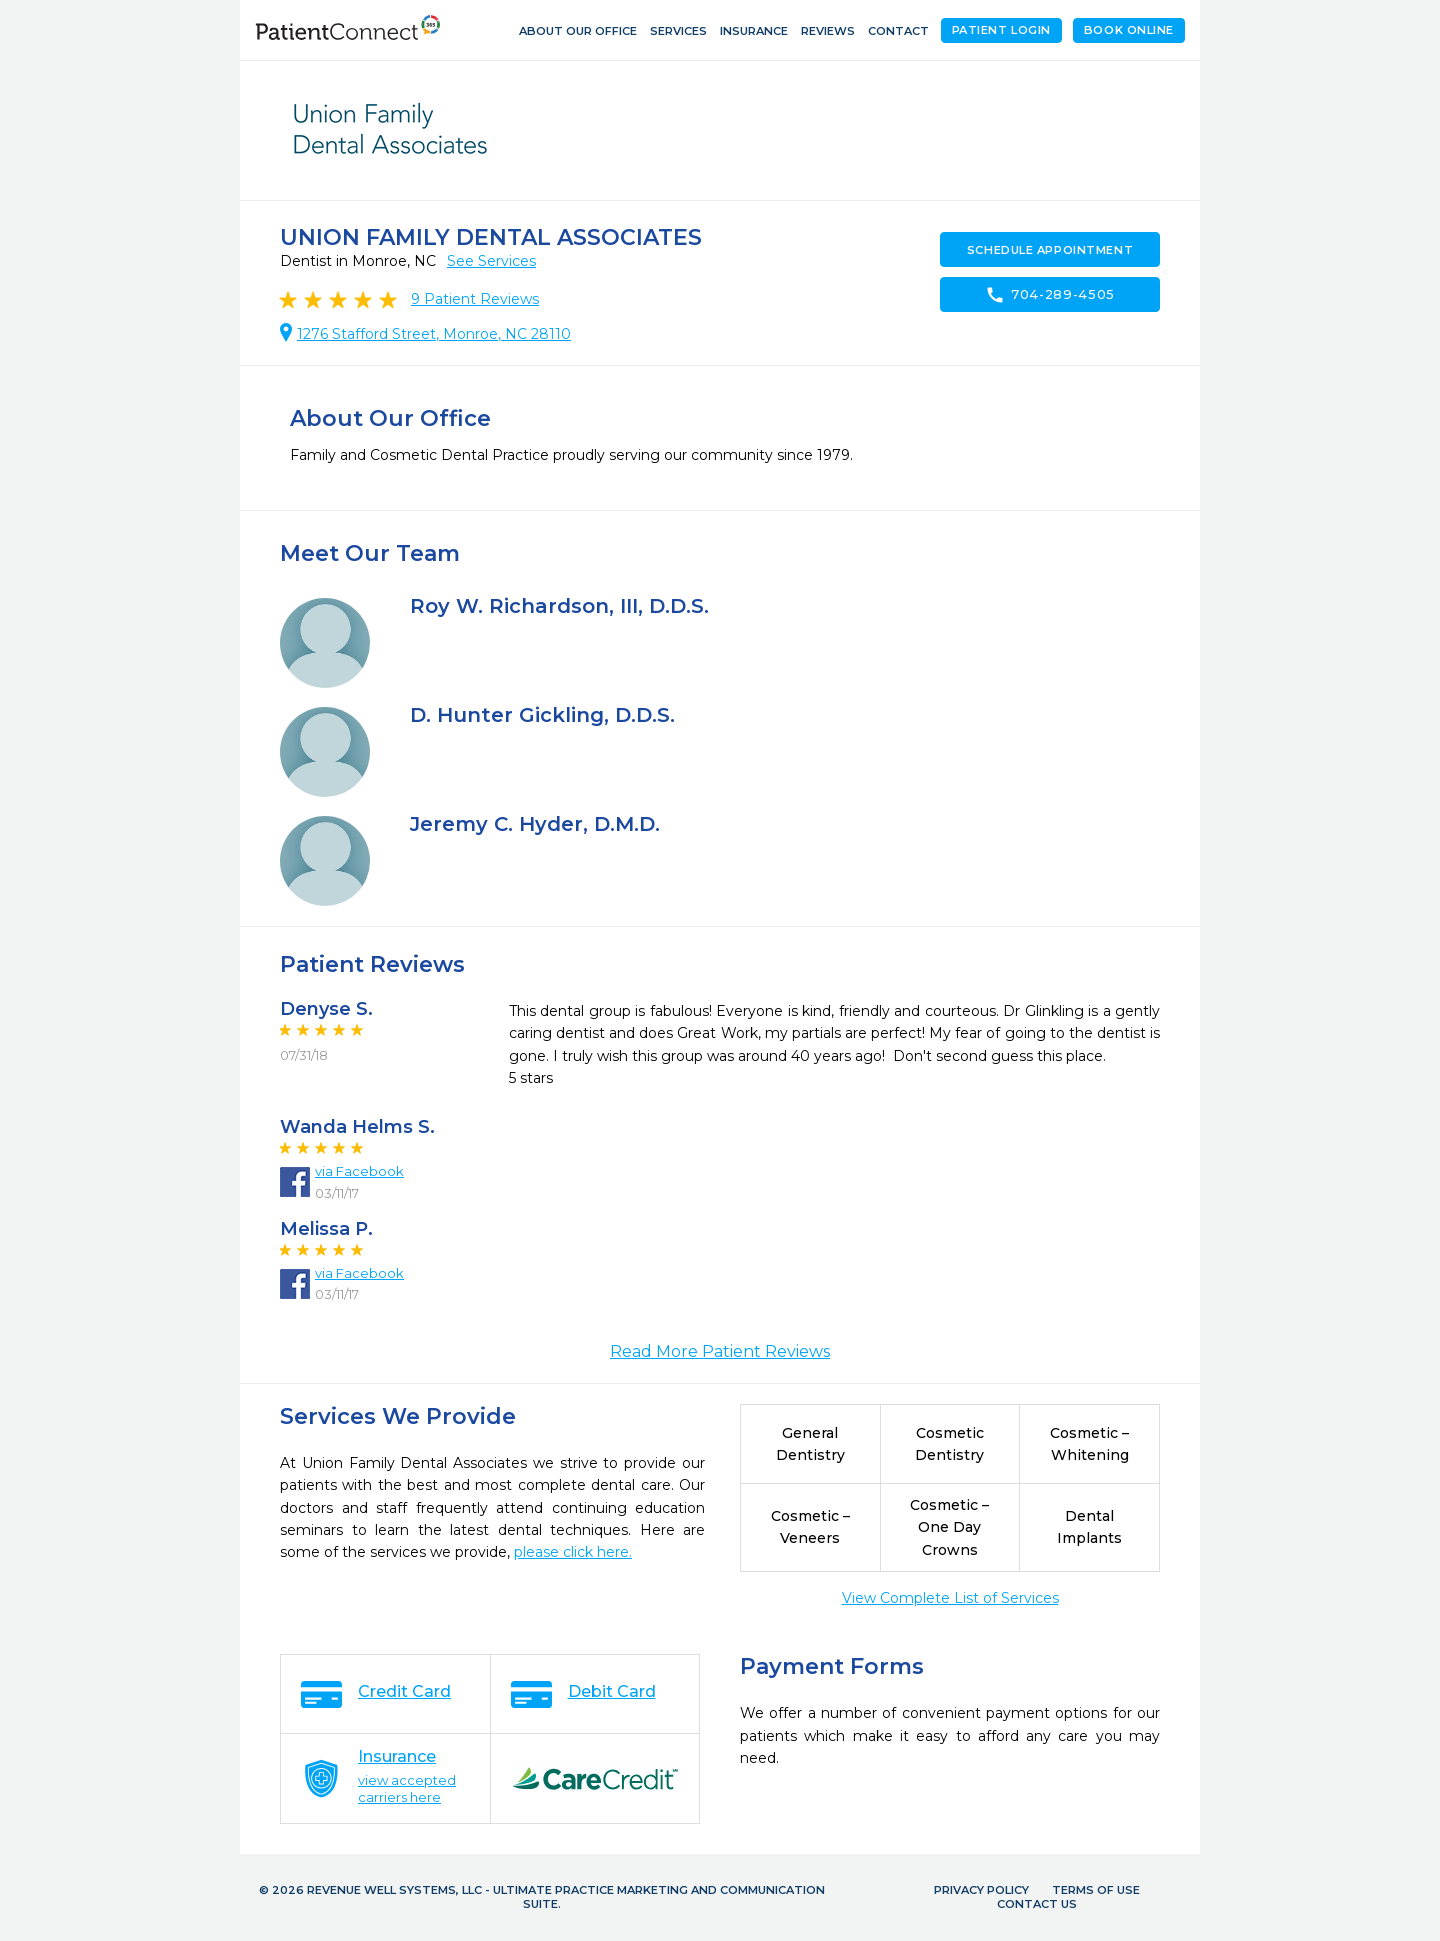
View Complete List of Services (950, 1598)
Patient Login (1001, 30)
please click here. (573, 1552)
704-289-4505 (1050, 295)
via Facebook (359, 1171)
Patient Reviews (475, 299)
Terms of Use (1096, 1890)
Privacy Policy (981, 1890)
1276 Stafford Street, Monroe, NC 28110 (434, 334)
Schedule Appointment (1050, 250)
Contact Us (1037, 1904)
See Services (491, 261)
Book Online (1129, 30)
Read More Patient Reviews (720, 1351)
